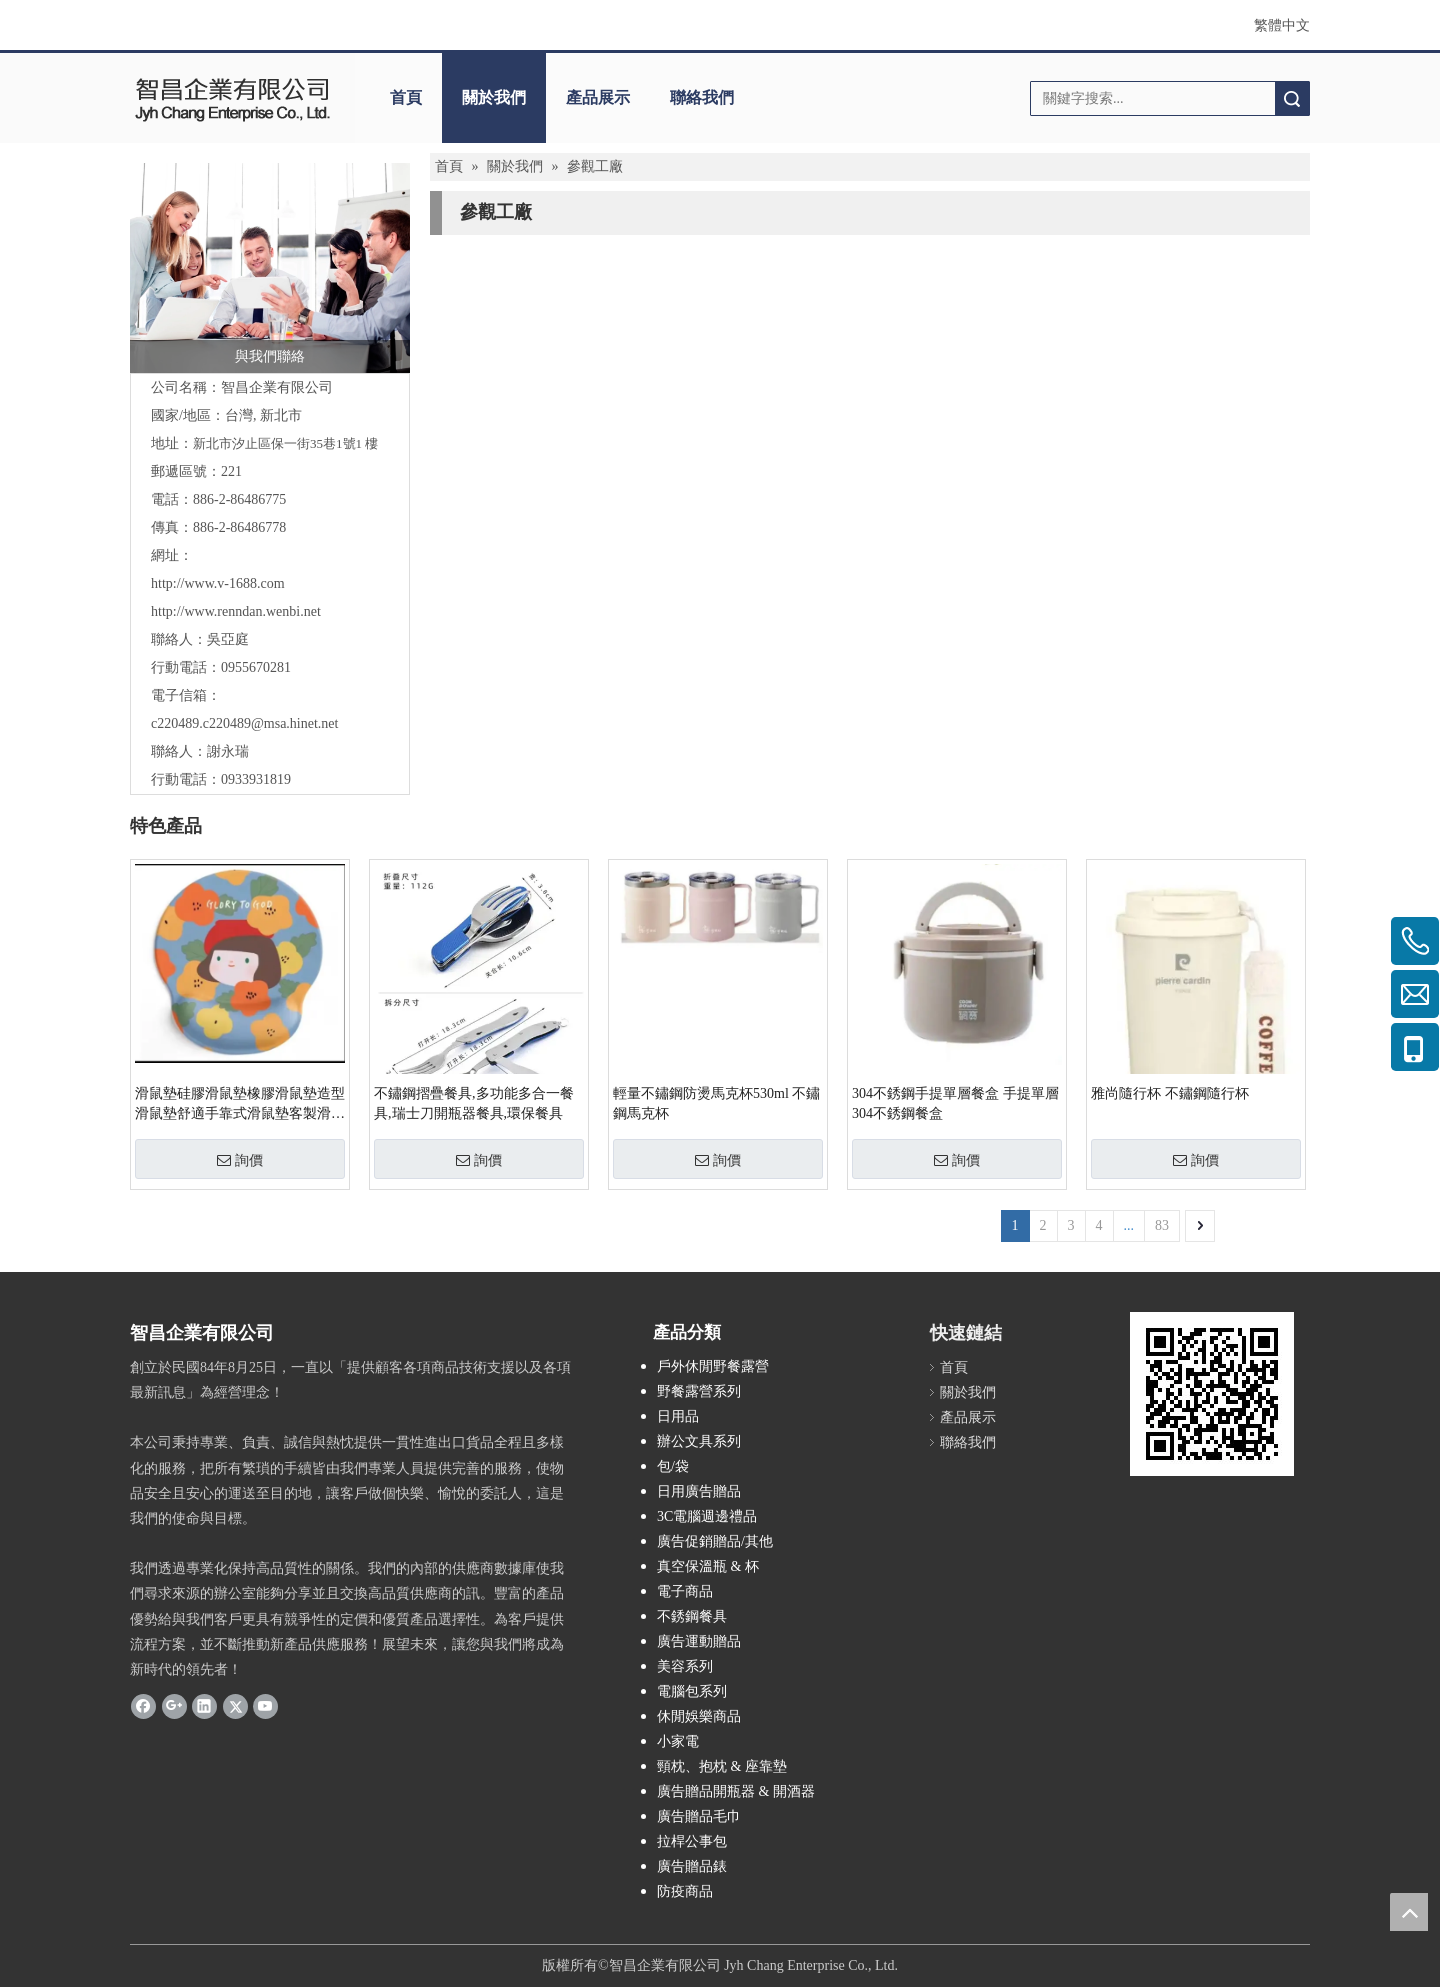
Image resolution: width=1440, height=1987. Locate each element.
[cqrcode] (1212, 1394)
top (1409, 1912)
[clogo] (232, 98)
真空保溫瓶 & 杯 (708, 1566)
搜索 (1292, 98)
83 (1162, 1225)
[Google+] (174, 1706)
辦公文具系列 (699, 1441)
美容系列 (685, 1666)
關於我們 (494, 97)
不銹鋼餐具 (692, 1616)
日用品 (678, 1416)
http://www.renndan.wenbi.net (236, 611)
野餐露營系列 (699, 1391)
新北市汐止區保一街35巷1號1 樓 (285, 443)
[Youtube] (265, 1706)
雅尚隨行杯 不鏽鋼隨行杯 (1170, 1093)
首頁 (406, 97)
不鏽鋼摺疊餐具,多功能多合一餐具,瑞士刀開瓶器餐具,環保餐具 (474, 1103)
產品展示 (598, 97)
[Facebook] (143, 1706)
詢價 (240, 1160)
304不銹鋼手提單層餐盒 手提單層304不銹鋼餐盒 (955, 1103)
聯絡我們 (702, 97)
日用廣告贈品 (699, 1491)
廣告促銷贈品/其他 (715, 1541)
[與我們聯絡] (270, 268)
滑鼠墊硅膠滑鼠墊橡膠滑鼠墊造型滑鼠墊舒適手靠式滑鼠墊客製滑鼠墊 (240, 1105)
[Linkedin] (204, 1706)
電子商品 (685, 1591)
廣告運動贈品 (699, 1641)
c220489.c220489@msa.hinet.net (244, 723)
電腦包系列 (692, 1691)
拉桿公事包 (692, 1841)
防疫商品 (685, 1891)
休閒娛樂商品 (699, 1716)
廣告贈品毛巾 (699, 1816)
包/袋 (673, 1466)
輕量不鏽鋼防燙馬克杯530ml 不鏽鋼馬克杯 (716, 1103)
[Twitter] (235, 1706)
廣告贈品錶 (692, 1866)
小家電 (678, 1741)
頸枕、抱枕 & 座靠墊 (722, 1766)
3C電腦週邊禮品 (707, 1516)
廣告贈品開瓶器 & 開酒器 (736, 1791)
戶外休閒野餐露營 (713, 1366)
